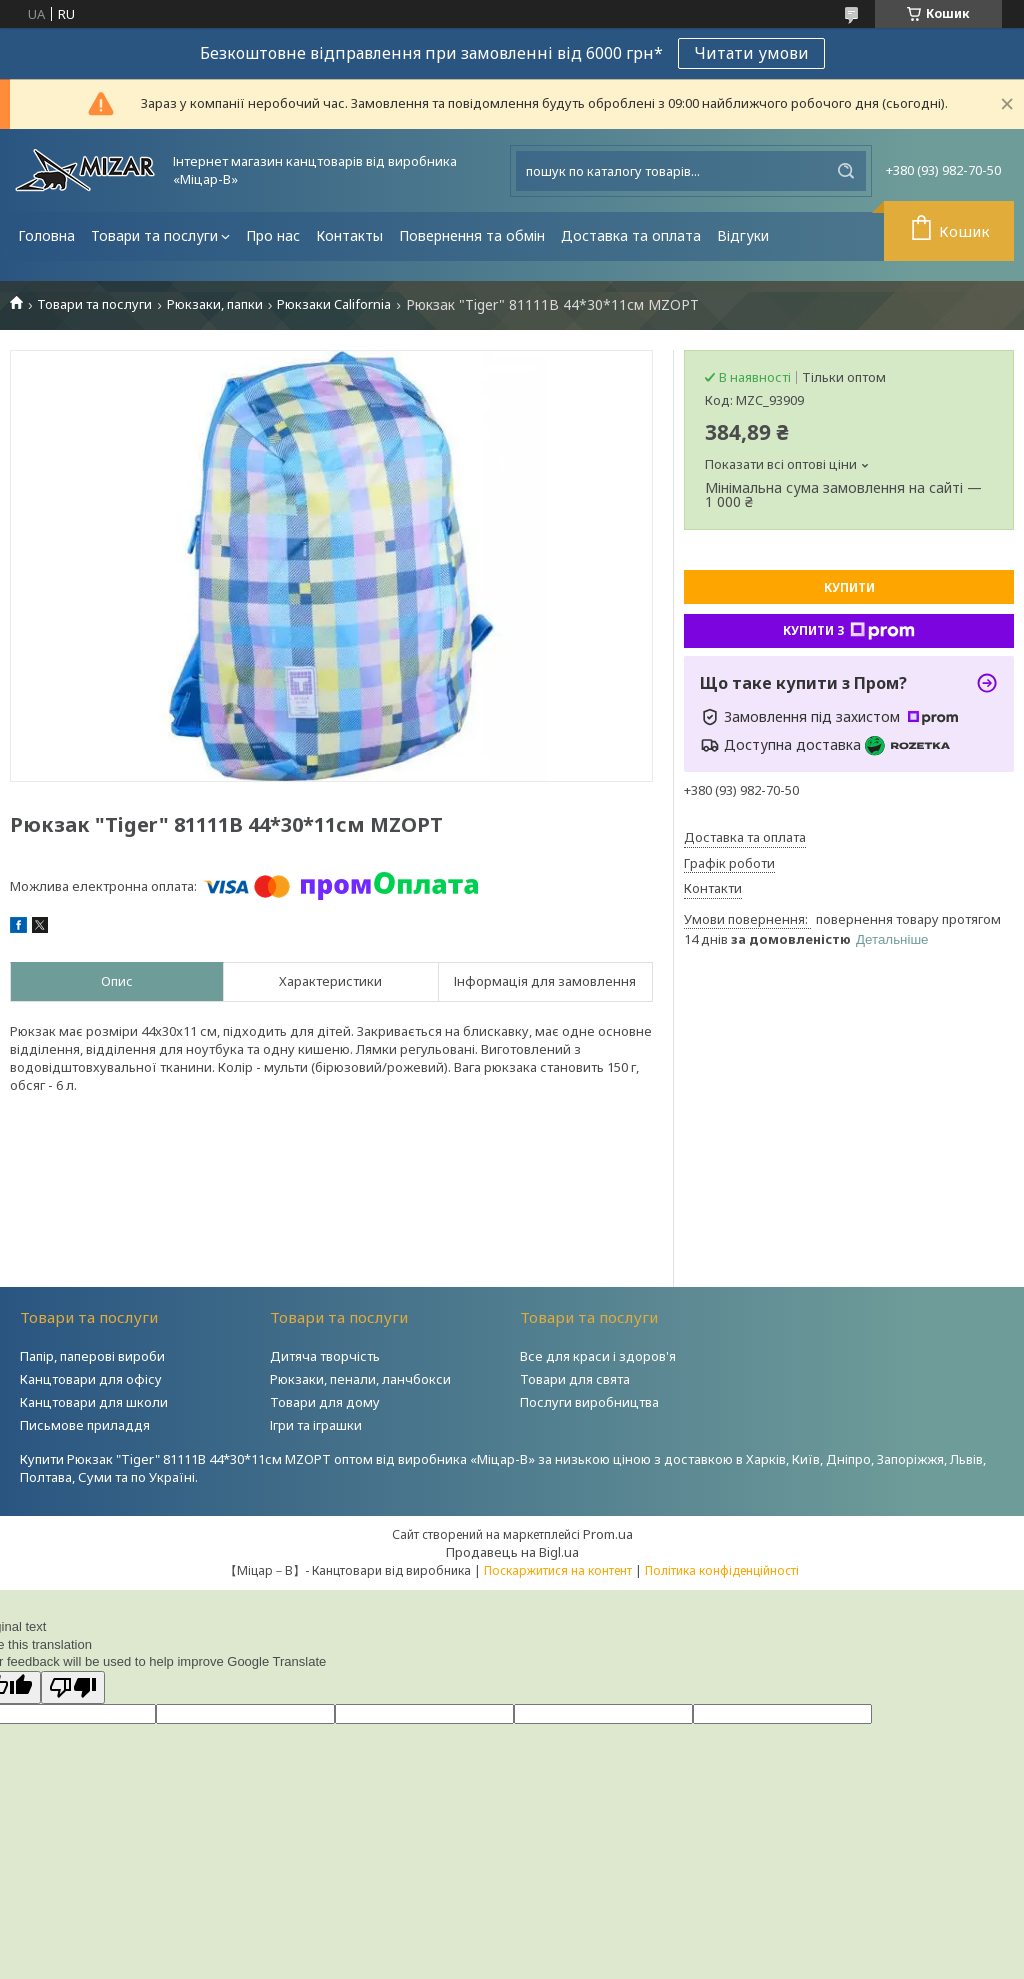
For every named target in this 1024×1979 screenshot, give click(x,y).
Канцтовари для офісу (91, 1379)
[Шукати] (846, 171)
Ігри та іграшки (316, 1425)
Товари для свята (575, 1379)
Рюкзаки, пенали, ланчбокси (360, 1379)
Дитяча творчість (325, 1356)
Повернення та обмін (472, 235)
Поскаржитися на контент (558, 1570)
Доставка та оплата (631, 235)
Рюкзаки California (334, 304)
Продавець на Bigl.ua (512, 1552)
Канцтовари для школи (94, 1402)
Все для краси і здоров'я (598, 1356)
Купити (849, 587)
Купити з (849, 631)
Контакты (349, 235)
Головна (46, 235)
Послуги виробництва (589, 1402)
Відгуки (743, 235)
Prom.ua (608, 1534)
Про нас (273, 235)
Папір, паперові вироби (92, 1356)
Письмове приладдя (85, 1425)
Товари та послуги (154, 235)
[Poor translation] (73, 1687)
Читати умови (751, 53)
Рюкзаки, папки (215, 304)
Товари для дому (325, 1402)
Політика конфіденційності (722, 1570)
